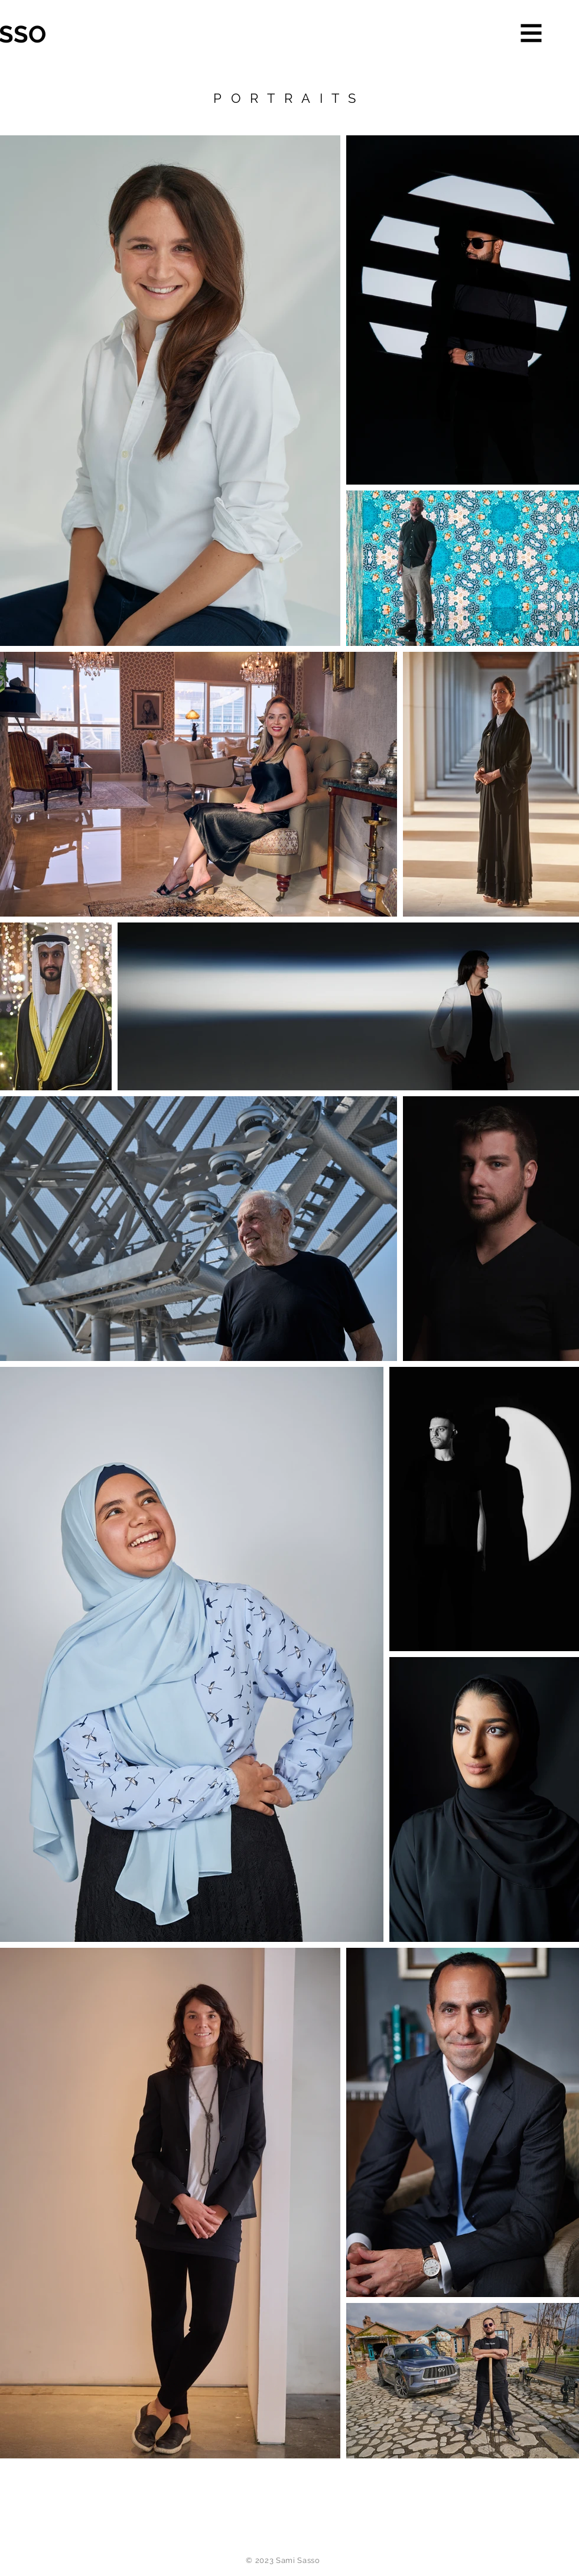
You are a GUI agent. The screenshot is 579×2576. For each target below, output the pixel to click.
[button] (531, 33)
